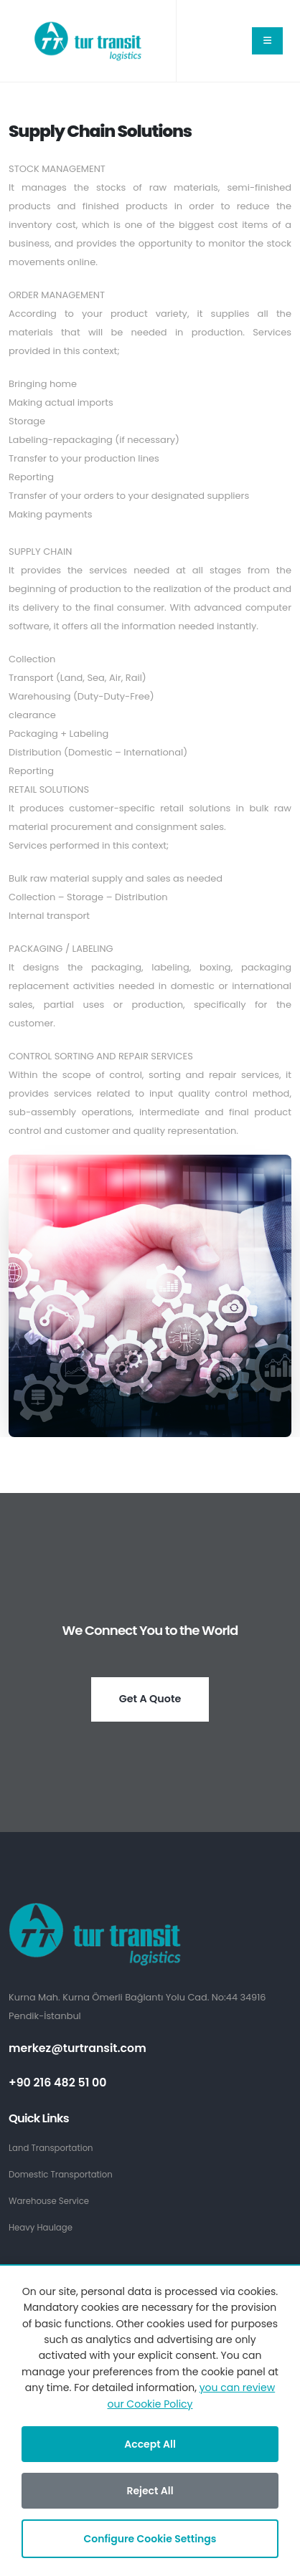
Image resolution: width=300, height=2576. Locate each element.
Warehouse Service (49, 2201)
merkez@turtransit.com (77, 2048)
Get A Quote (150, 1699)
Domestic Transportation (61, 2174)
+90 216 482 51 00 (58, 2082)
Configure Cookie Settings (150, 2539)
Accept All (150, 2444)
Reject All (149, 2491)
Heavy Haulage (40, 2227)
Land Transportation (51, 2148)
